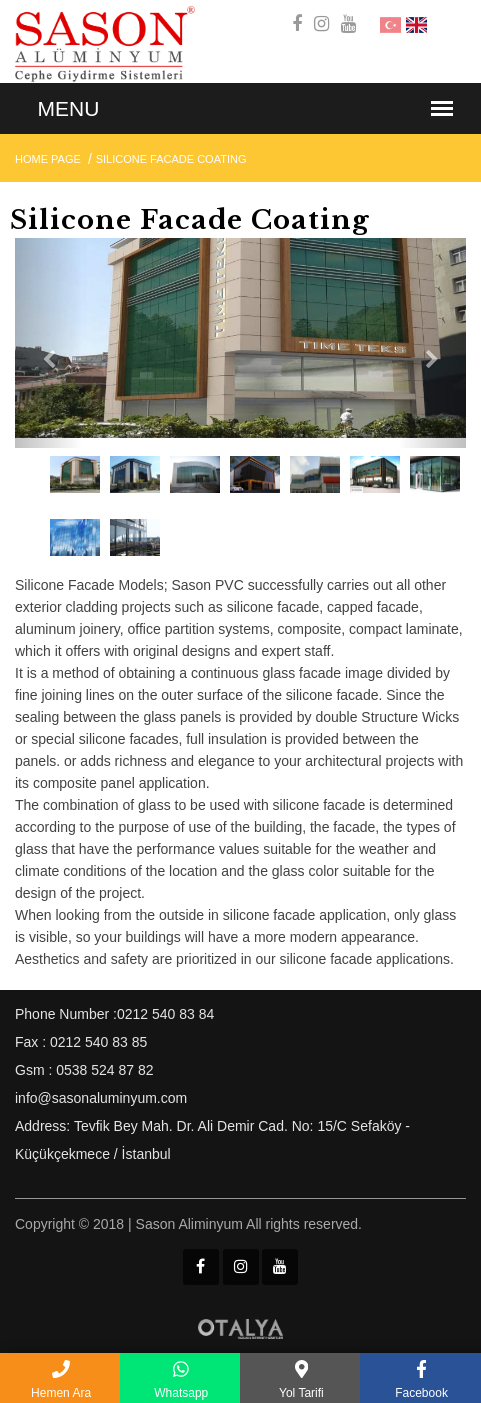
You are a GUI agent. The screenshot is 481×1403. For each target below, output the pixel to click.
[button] (49, 343)
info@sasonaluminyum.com (101, 1098)
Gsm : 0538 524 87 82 (84, 1070)
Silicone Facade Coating (171, 159)
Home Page (48, 159)
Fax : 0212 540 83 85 (81, 1042)
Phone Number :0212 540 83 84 (114, 1014)
